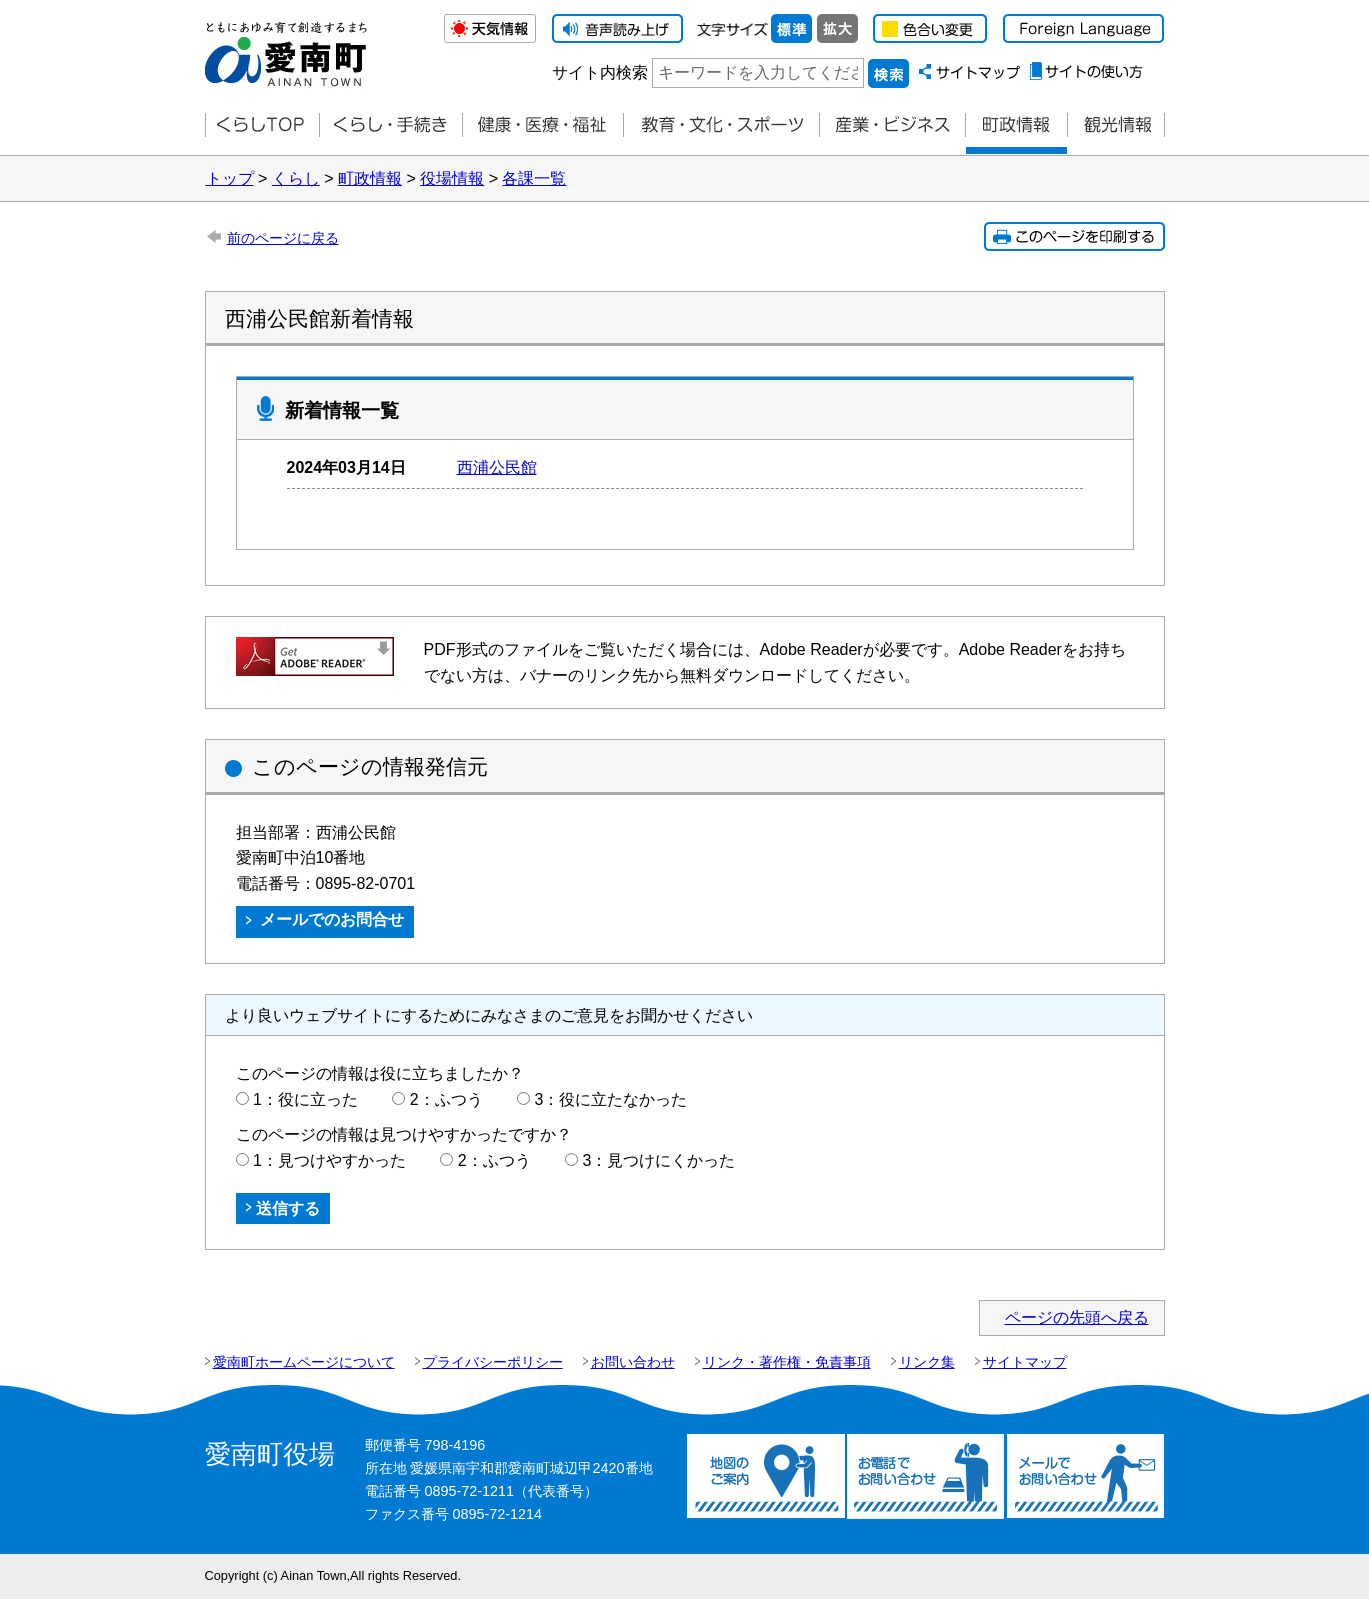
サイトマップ (1025, 1362)
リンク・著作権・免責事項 (787, 1362)
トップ (230, 178)
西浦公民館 (497, 467)
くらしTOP (262, 125)
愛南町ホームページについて (304, 1362)
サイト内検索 (600, 72)
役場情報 (452, 178)
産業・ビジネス (892, 125)
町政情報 (1016, 125)
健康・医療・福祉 (542, 125)
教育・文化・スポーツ (721, 125)
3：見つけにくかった (659, 1160)
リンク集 (927, 1362)
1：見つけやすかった (329, 1160)
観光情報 (1116, 125)
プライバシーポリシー (493, 1362)
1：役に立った (305, 1099)
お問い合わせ (633, 1362)
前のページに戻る (283, 238)
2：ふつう (446, 1099)
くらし (296, 178)
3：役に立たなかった (611, 1099)
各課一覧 (534, 178)
